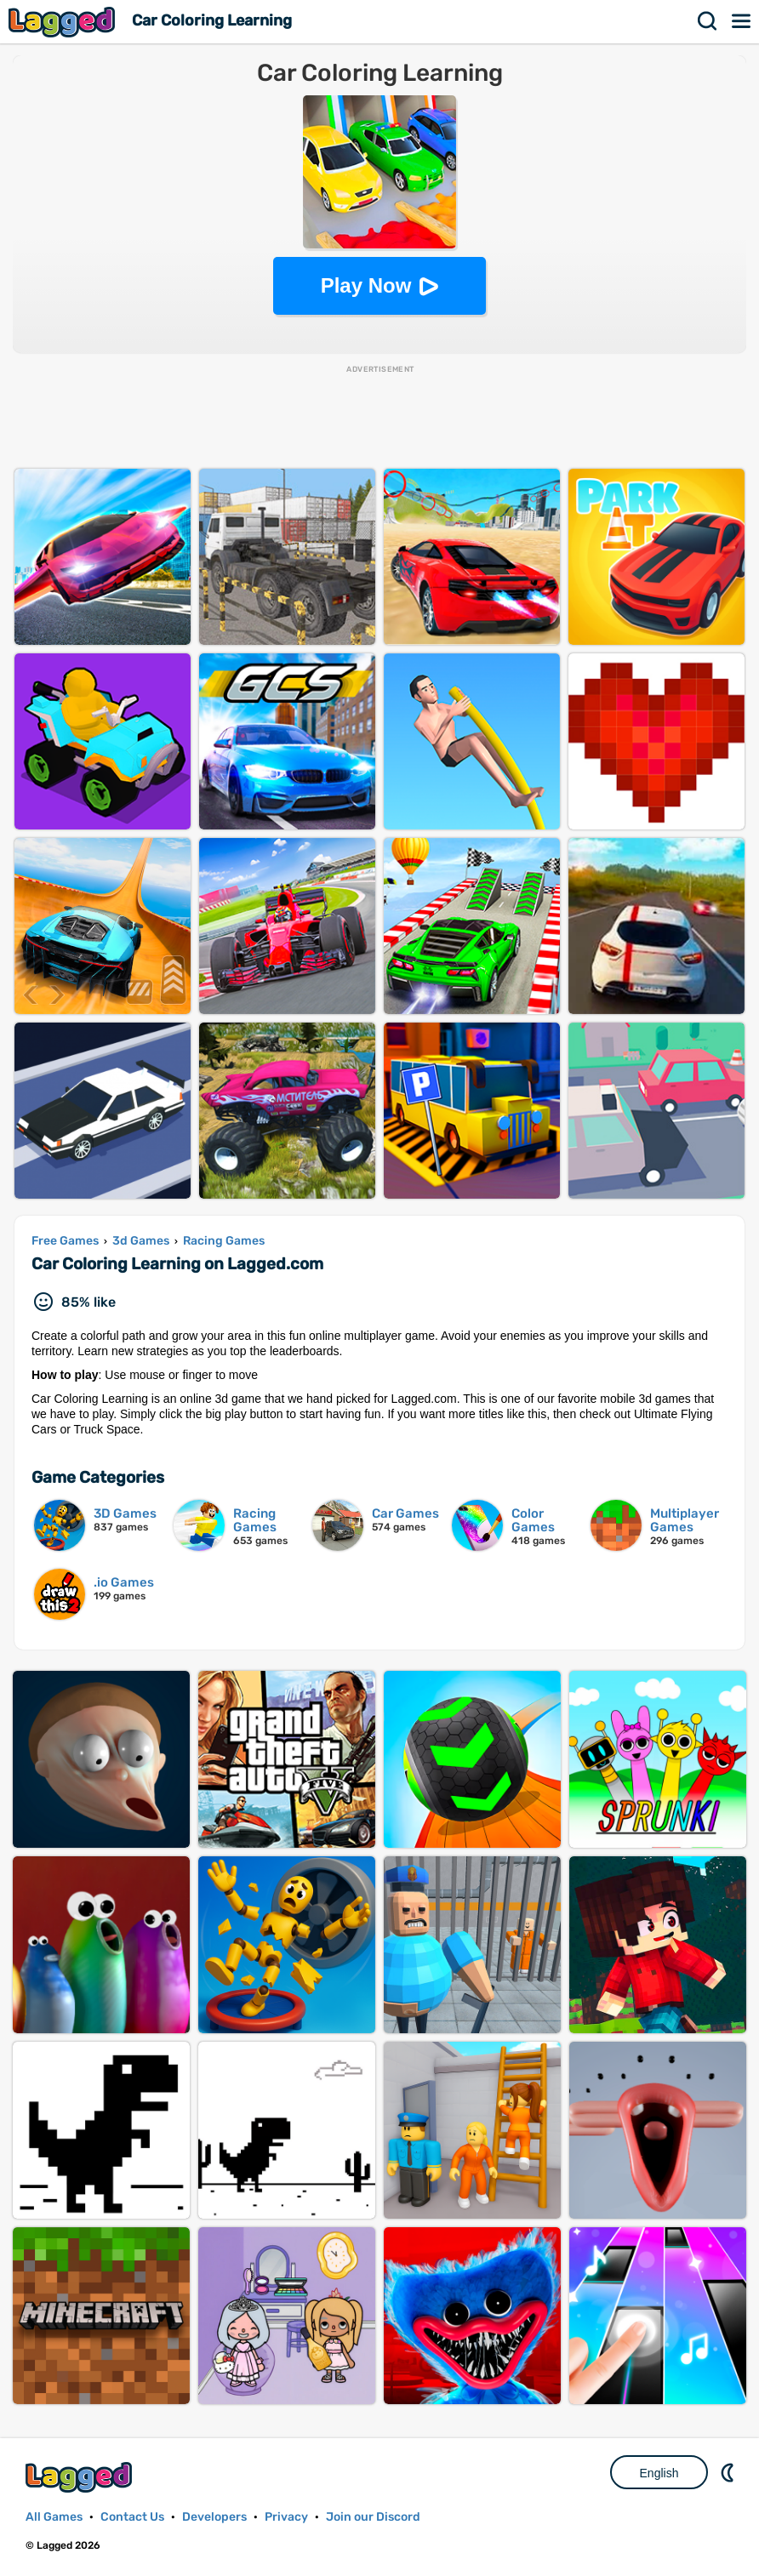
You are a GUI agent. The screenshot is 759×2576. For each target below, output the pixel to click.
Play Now (366, 285)
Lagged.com (81, 2477)
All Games (54, 2517)
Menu (742, 21)
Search (708, 21)
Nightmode (729, 2472)
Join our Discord (373, 2517)
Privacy (286, 2517)
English (659, 2473)
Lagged (64, 21)
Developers (214, 2517)
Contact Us (132, 2517)
